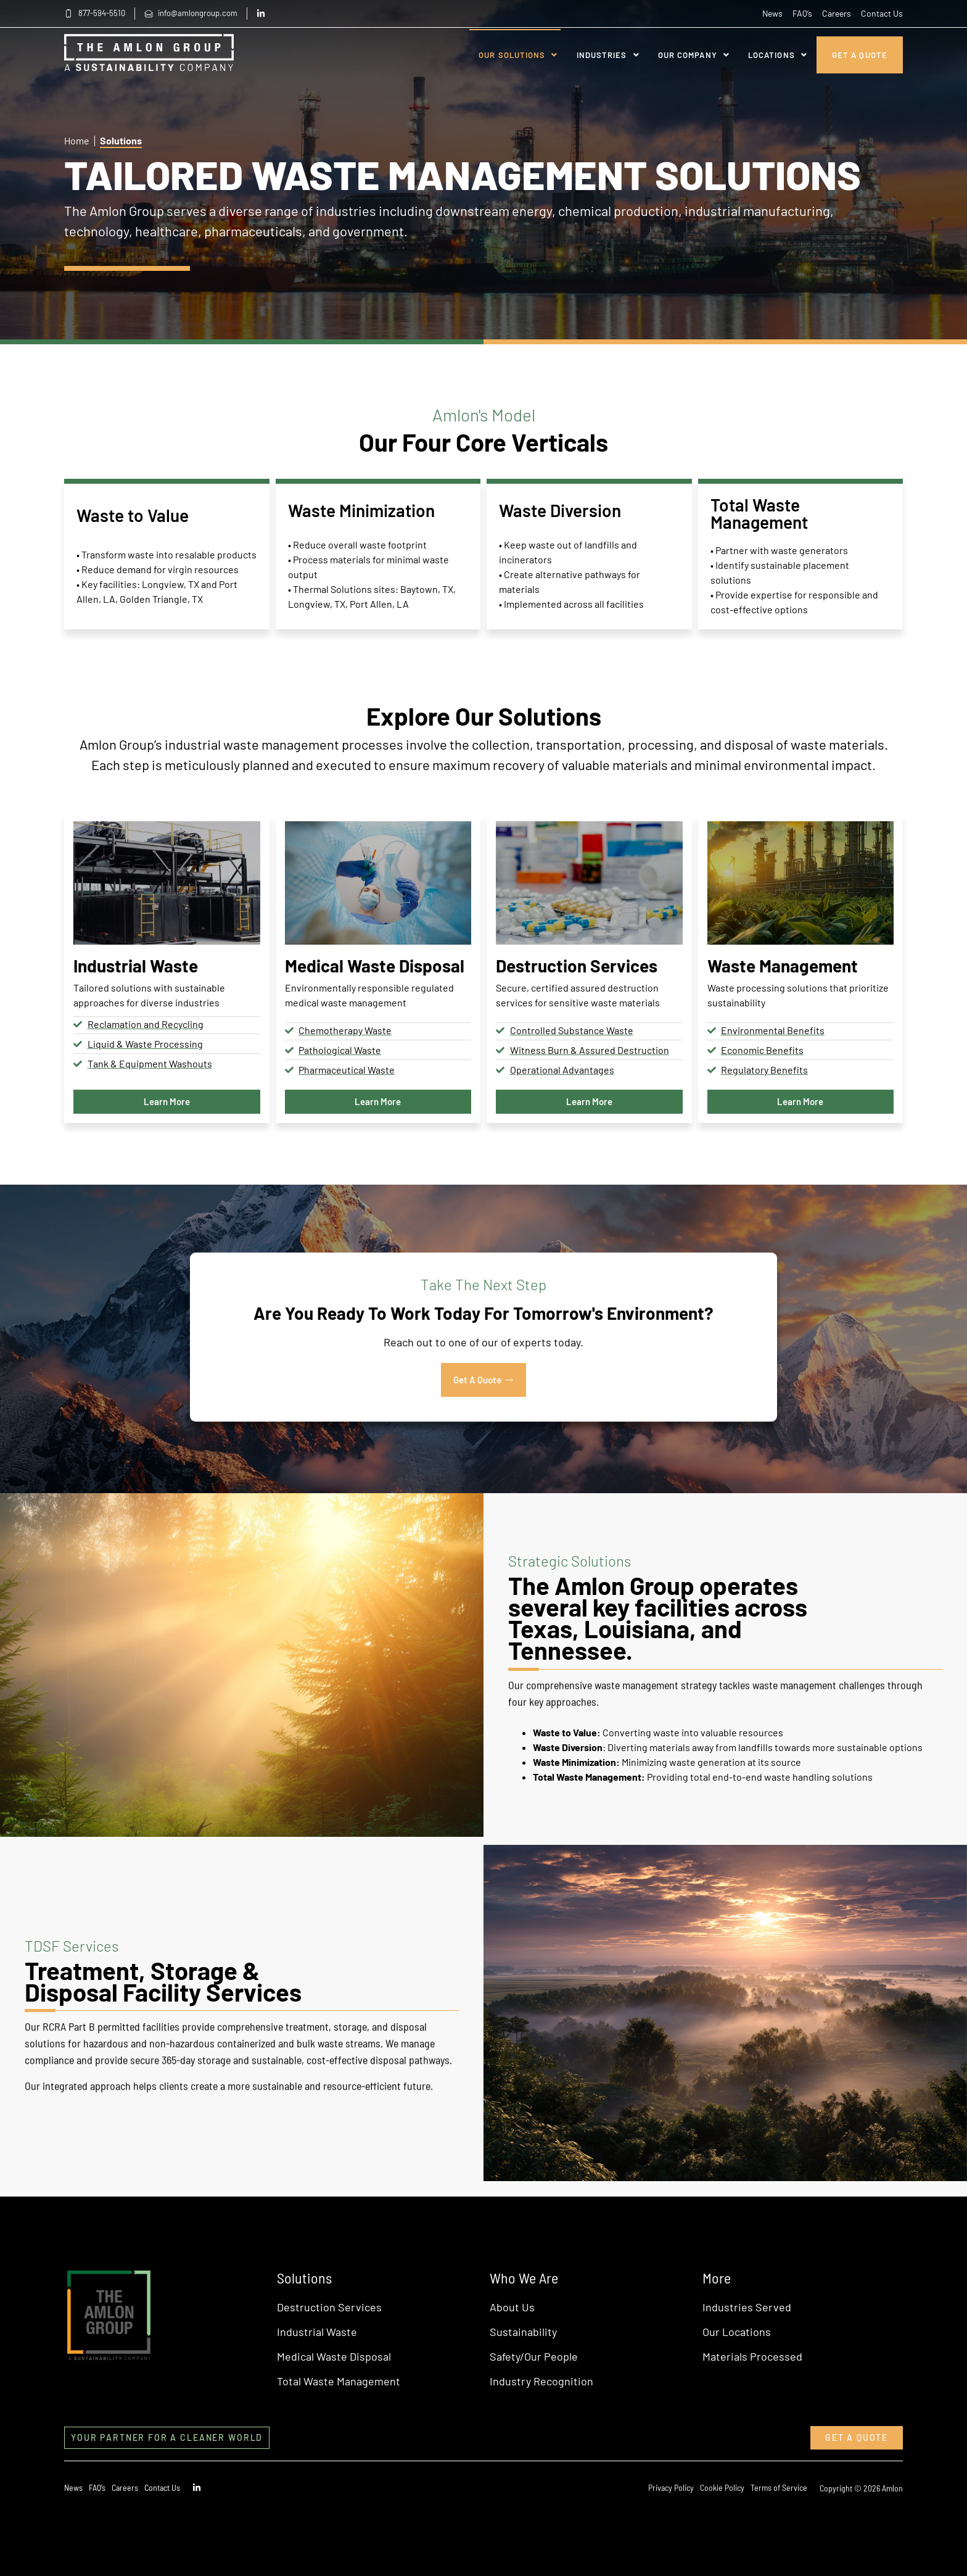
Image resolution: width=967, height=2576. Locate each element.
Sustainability (523, 2331)
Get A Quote (859, 55)
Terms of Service (779, 2487)
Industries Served (746, 2307)
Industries (608, 55)
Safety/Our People (534, 2356)
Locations (777, 55)
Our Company (694, 55)
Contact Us (882, 13)
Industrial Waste (317, 2331)
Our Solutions (518, 55)
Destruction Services (329, 2307)
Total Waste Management (338, 2381)
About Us (512, 2307)
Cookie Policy (722, 2487)
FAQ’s (802, 13)
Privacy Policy (671, 2487)
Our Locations (736, 2331)
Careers (836, 13)
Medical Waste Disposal (334, 2356)
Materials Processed (752, 2356)
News (772, 13)
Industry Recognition (541, 2381)
